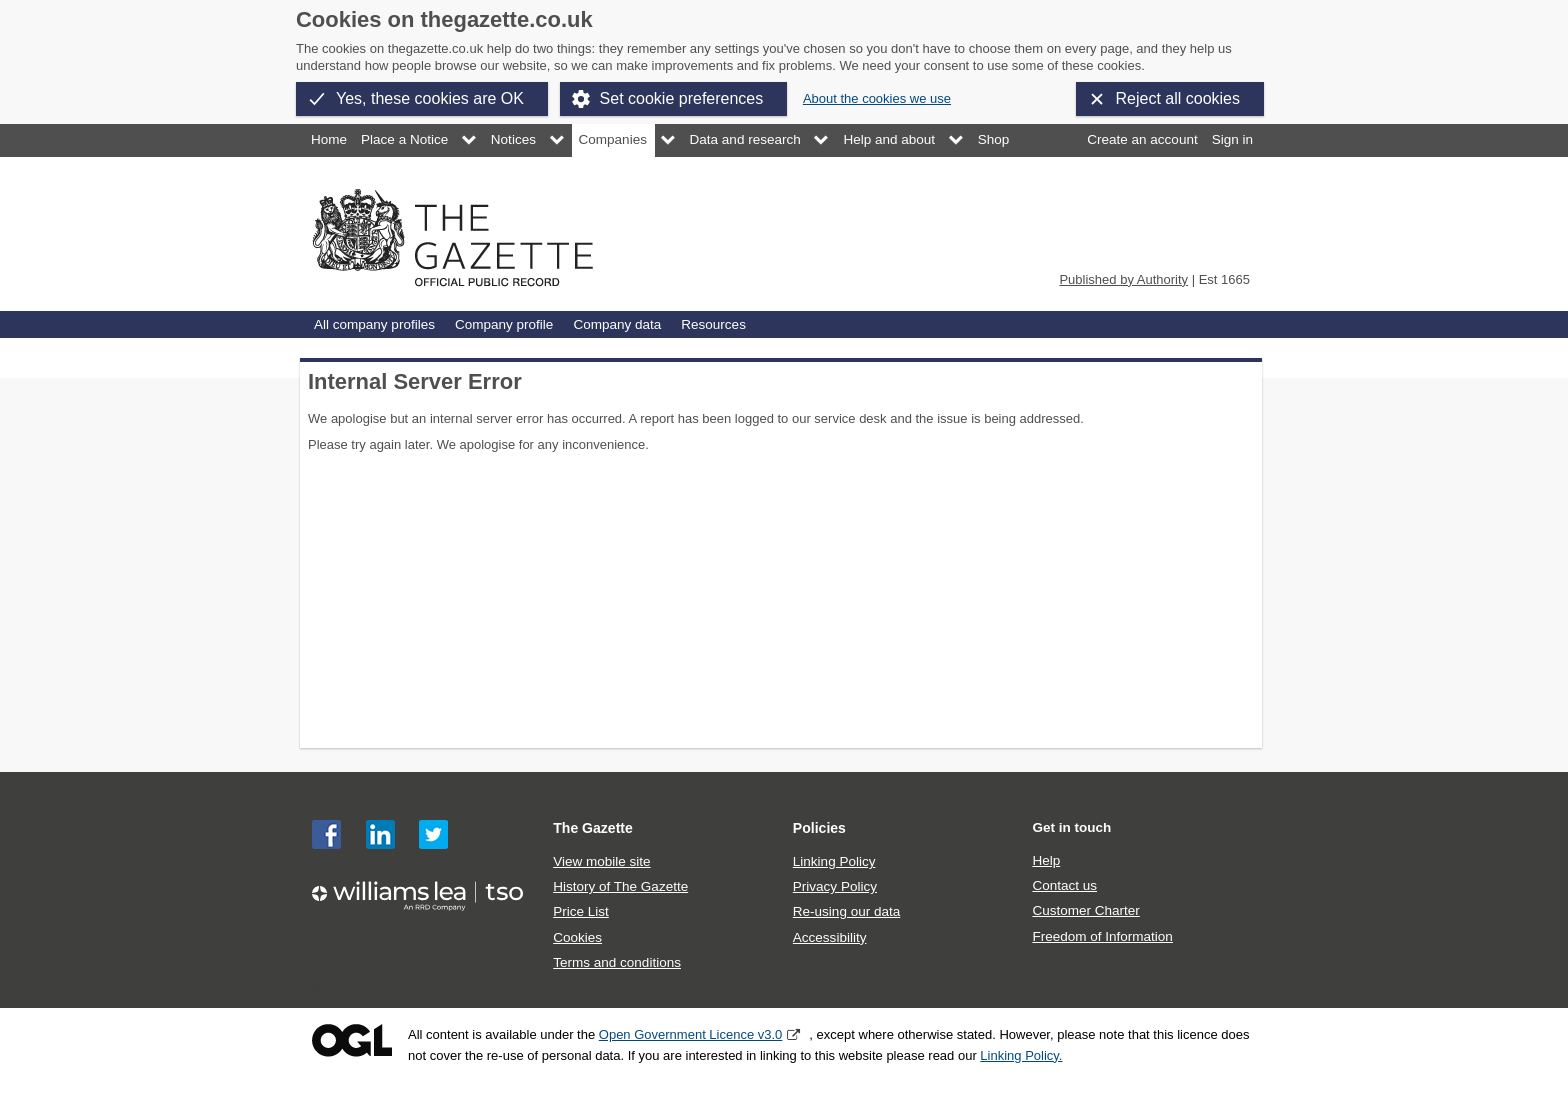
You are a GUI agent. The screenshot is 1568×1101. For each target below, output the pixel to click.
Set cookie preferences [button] (682, 98)
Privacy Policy (835, 886)
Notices (513, 139)
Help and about (889, 139)
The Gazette (593, 828)
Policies (819, 828)
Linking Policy (834, 861)
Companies (613, 139)
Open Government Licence (352, 1040)
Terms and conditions (617, 962)
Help (1046, 860)
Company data (617, 324)
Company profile (504, 324)
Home (329, 139)
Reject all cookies (1178, 98)
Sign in (1232, 139)
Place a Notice (404, 139)
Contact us (1064, 885)
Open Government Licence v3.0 (691, 1034)
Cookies (577, 937)
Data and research (745, 139)
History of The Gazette (620, 886)
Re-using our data (846, 911)
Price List (581, 911)
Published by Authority (1123, 279)
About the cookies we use (877, 98)
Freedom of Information (1102, 936)
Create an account (1142, 139)
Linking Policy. (1021, 1055)
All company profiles (374, 324)
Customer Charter (1085, 910)
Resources (713, 324)
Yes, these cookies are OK (430, 98)
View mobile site (601, 861)
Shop (994, 139)
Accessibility (830, 937)
